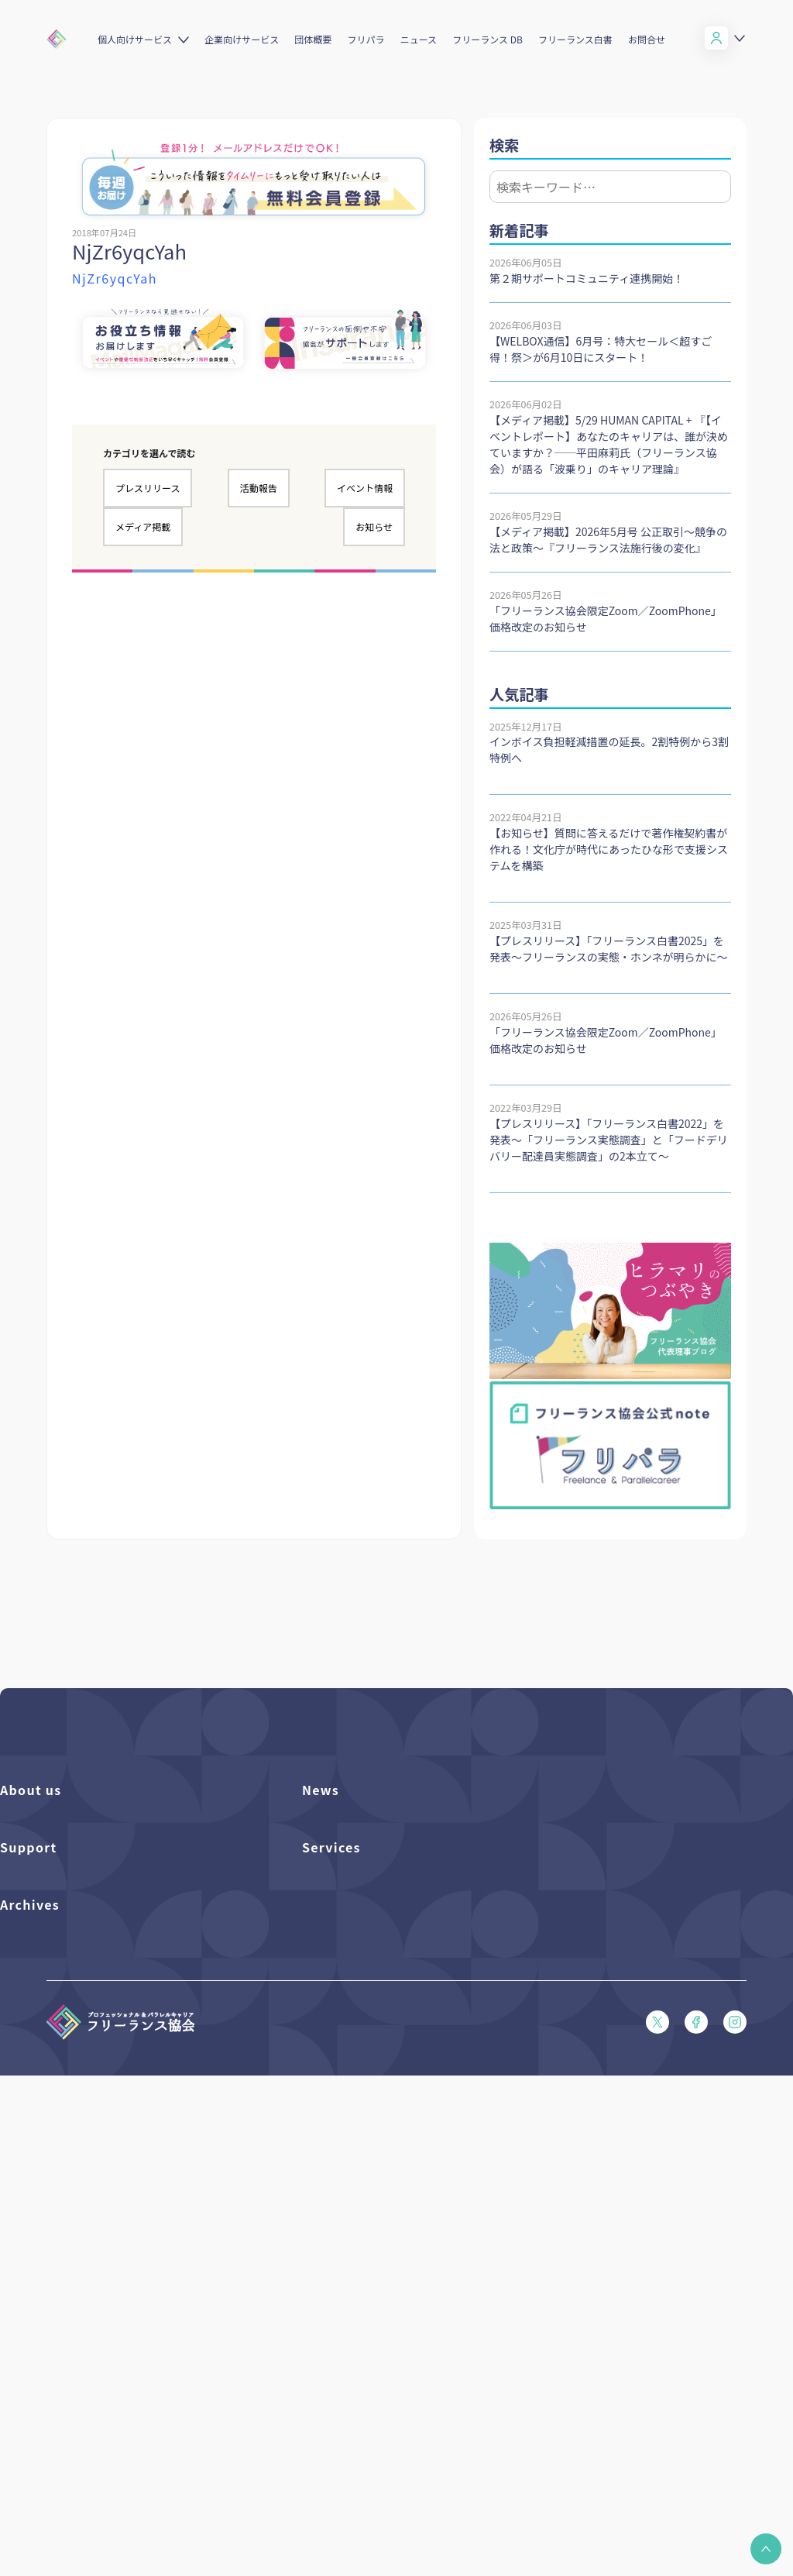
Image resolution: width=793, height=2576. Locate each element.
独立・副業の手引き (45, 2334)
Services (331, 1978)
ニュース (418, 39)
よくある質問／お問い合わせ (65, 2014)
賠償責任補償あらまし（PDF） (70, 2066)
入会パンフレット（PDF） (60, 2040)
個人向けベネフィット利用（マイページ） (397, 2066)
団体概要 (312, 39)
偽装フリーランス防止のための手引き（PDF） (105, 2413)
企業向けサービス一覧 (352, 2093)
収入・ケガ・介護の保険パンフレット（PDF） (105, 2093)
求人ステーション (342, 2119)
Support (28, 1978)
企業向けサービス (241, 39)
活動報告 (258, 487)
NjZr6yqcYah (114, 278)
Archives (30, 2273)
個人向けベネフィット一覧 (362, 2040)
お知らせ (374, 526)
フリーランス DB (487, 39)
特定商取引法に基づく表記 (60, 2224)
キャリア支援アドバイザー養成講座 (382, 2145)
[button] (765, 2548)
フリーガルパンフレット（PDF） (75, 2119)
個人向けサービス (135, 39)
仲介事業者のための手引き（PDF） (80, 2387)
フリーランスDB (339, 2014)
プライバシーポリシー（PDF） (70, 2198)
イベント (322, 1877)
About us (31, 1789)
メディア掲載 (142, 526)
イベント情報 (365, 487)
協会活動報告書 (35, 2361)
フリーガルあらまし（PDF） (65, 2145)
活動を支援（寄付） (45, 1851)
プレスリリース (147, 487)
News (320, 1789)
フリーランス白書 (575, 39)
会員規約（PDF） (40, 2172)
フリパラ (366, 39)
